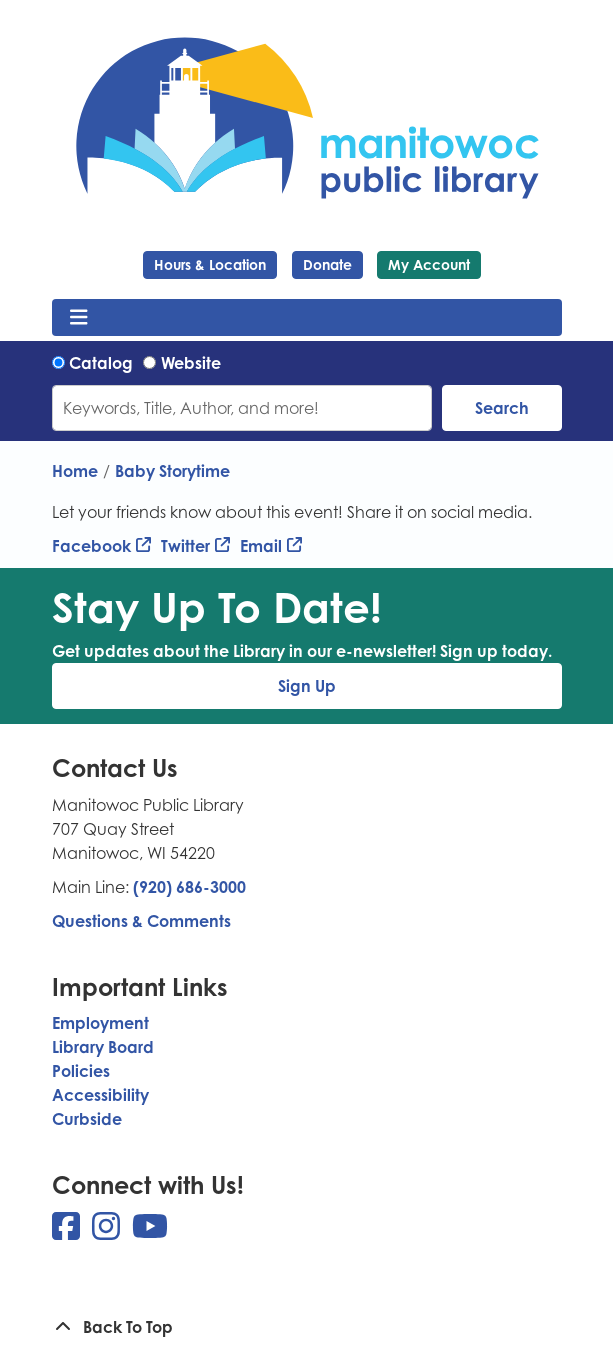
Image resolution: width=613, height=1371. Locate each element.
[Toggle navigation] (79, 318)
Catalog (101, 363)
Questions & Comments (141, 921)
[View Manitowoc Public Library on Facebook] (68, 1232)
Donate (327, 264)
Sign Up (307, 686)
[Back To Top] (307, 1327)
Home (75, 471)
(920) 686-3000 (189, 887)
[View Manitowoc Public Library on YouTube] (150, 1232)
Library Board (103, 1047)
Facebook (91, 546)
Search (502, 408)
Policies (81, 1071)
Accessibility (100, 1095)
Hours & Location (210, 264)
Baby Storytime (172, 471)
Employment (100, 1023)
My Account (429, 264)
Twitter (185, 546)
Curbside (87, 1119)
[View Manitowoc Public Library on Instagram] (108, 1232)
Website (191, 363)
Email (261, 546)
